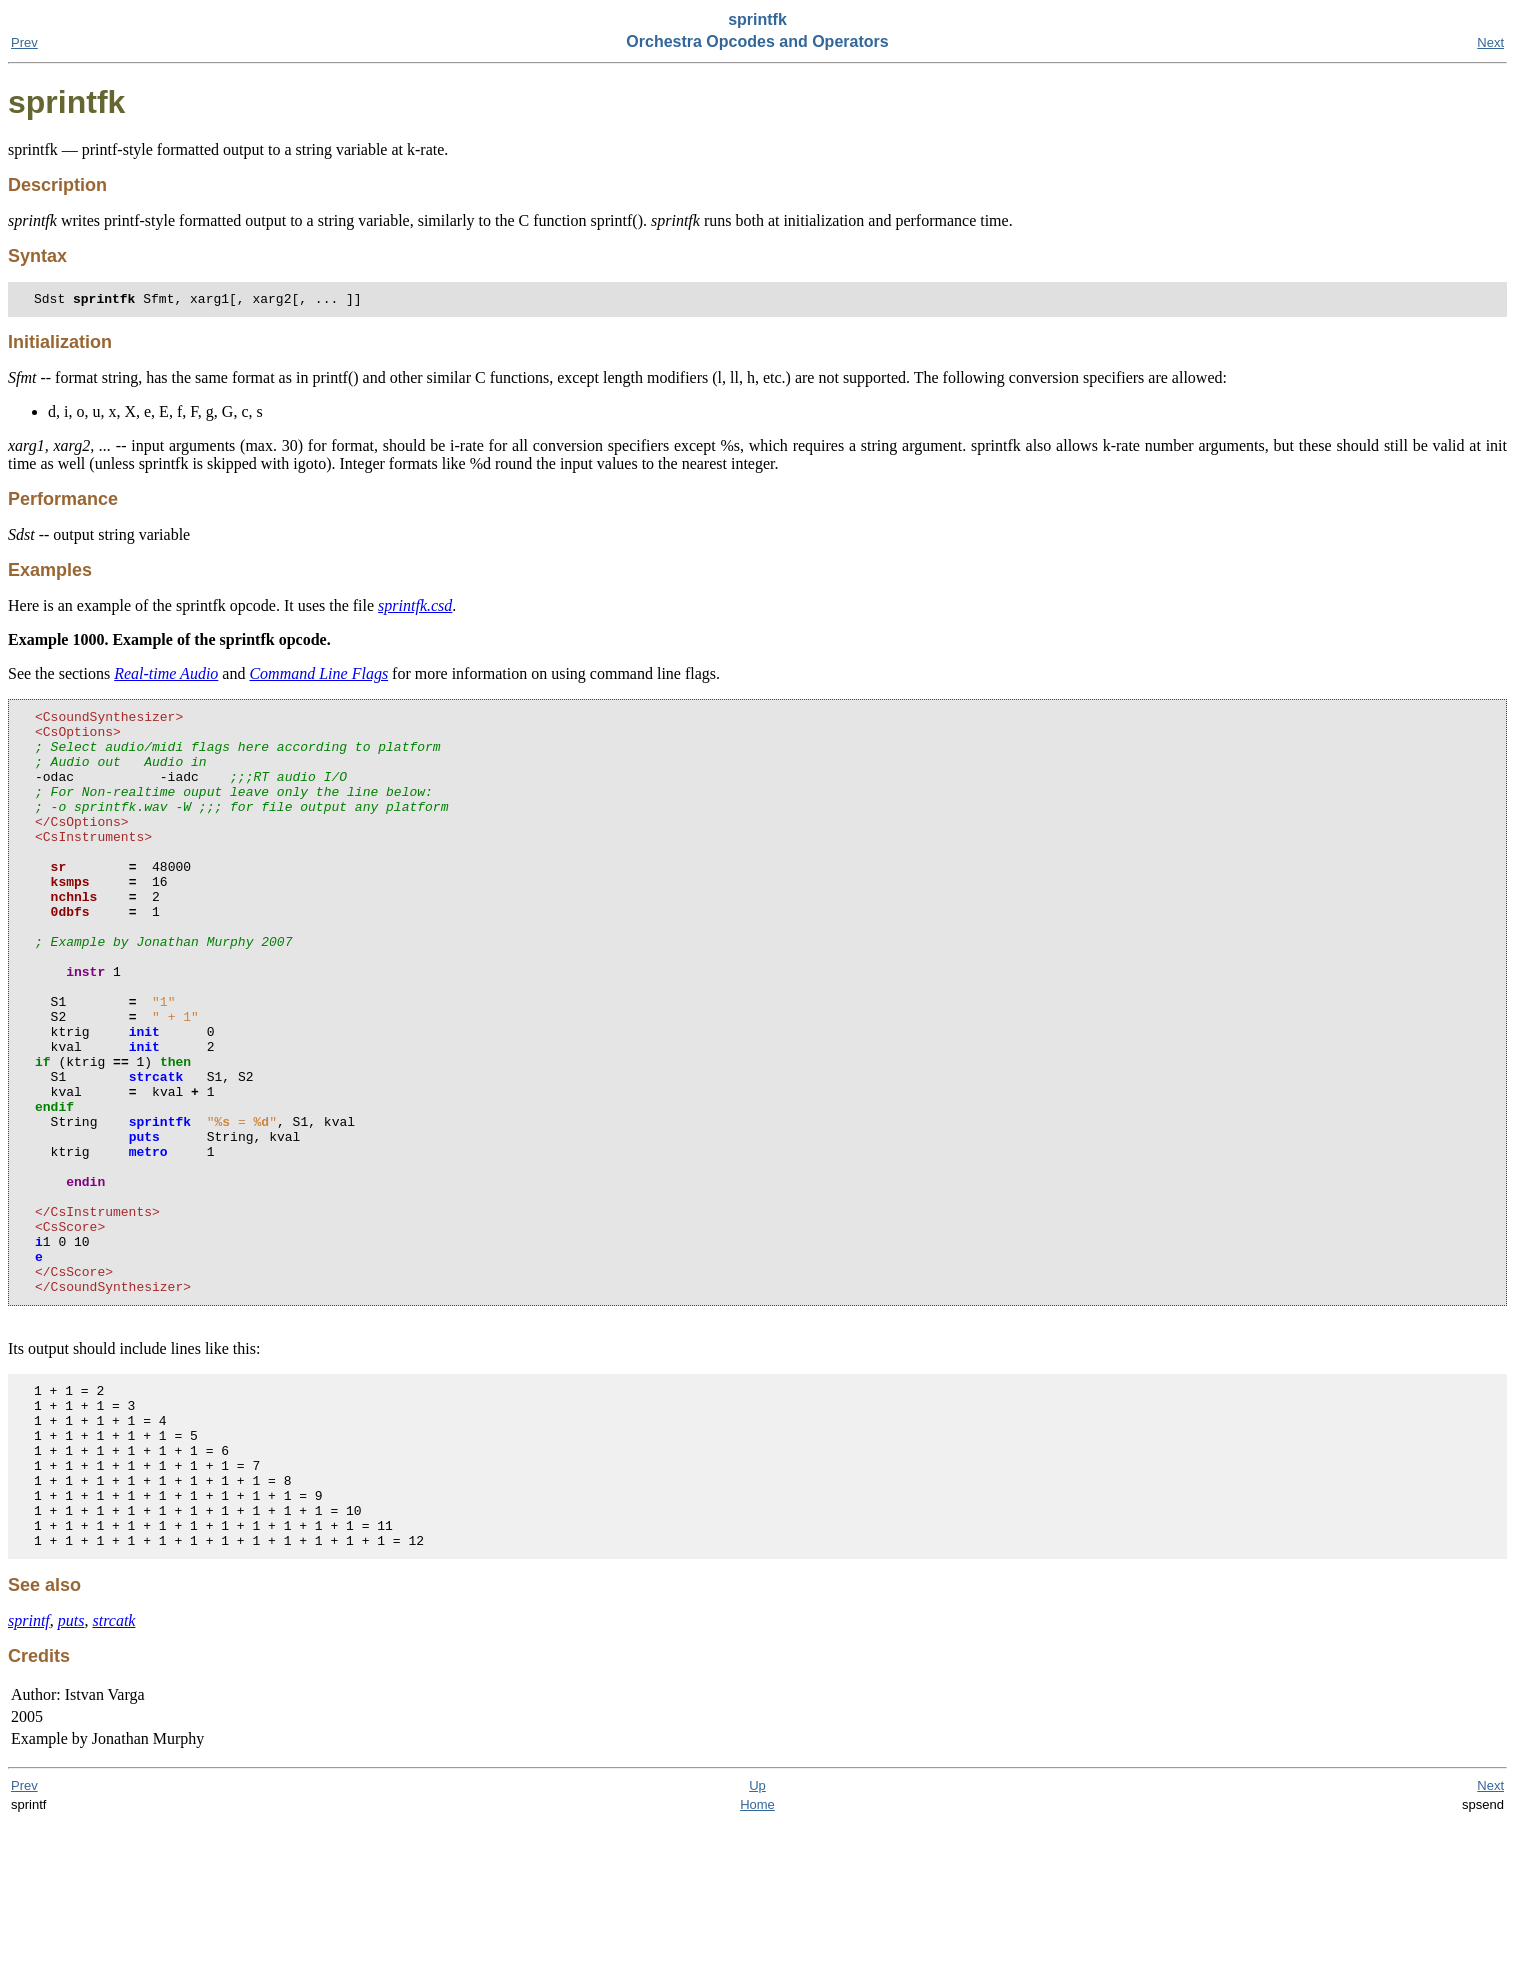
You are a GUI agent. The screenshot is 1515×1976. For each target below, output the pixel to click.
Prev (24, 42)
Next (1490, 42)
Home (757, 1957)
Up (757, 1938)
